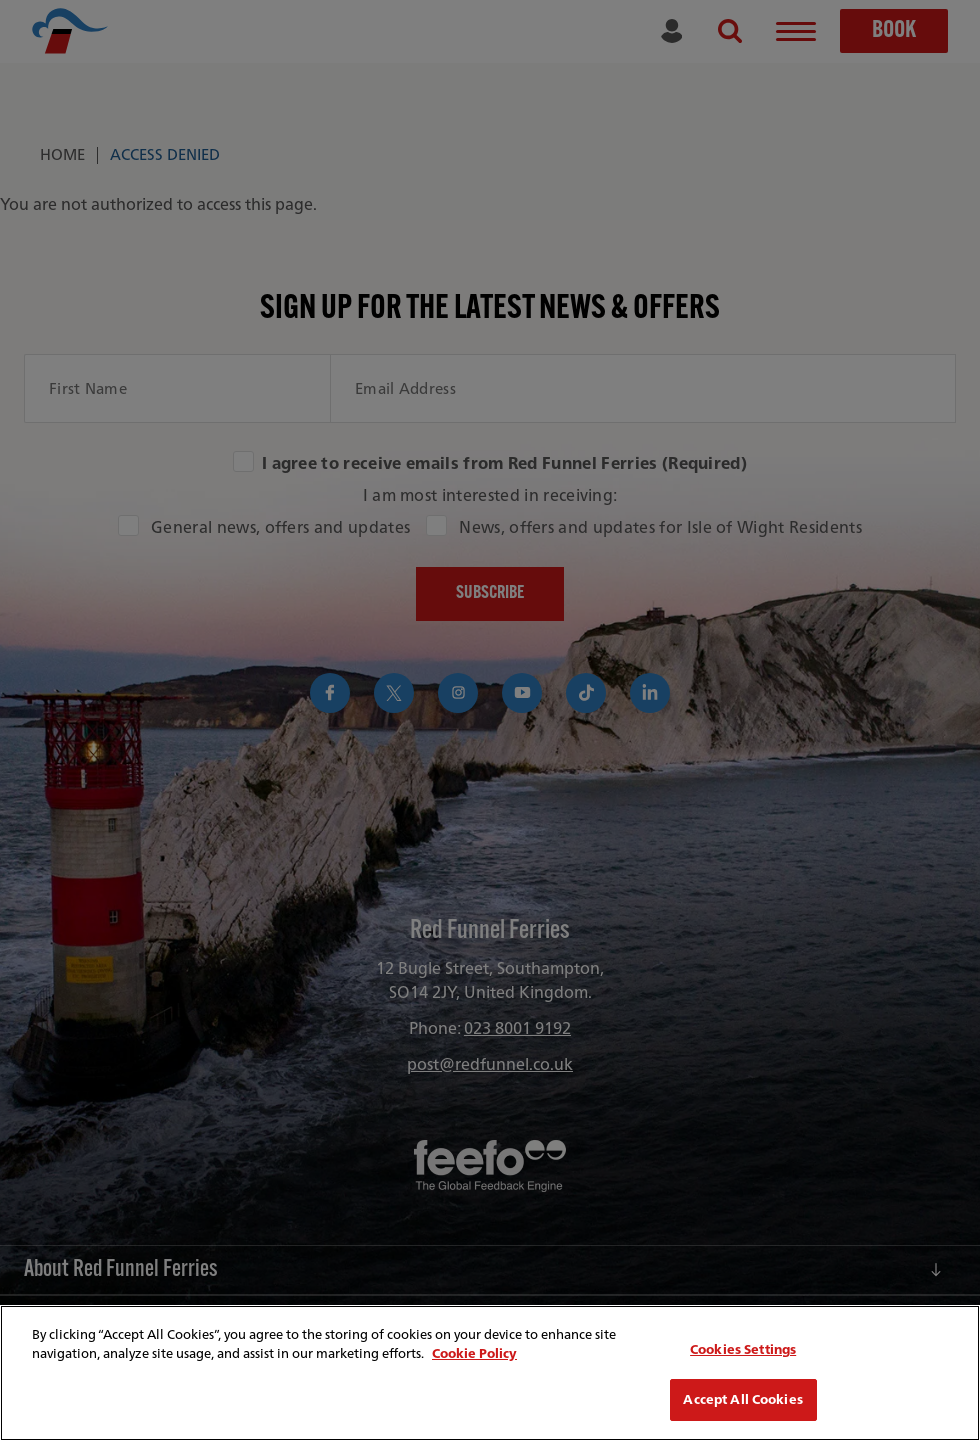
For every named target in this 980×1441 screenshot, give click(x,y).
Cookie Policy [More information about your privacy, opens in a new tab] (474, 1353)
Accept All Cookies (742, 1399)
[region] (490, 1373)
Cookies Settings (743, 1349)
